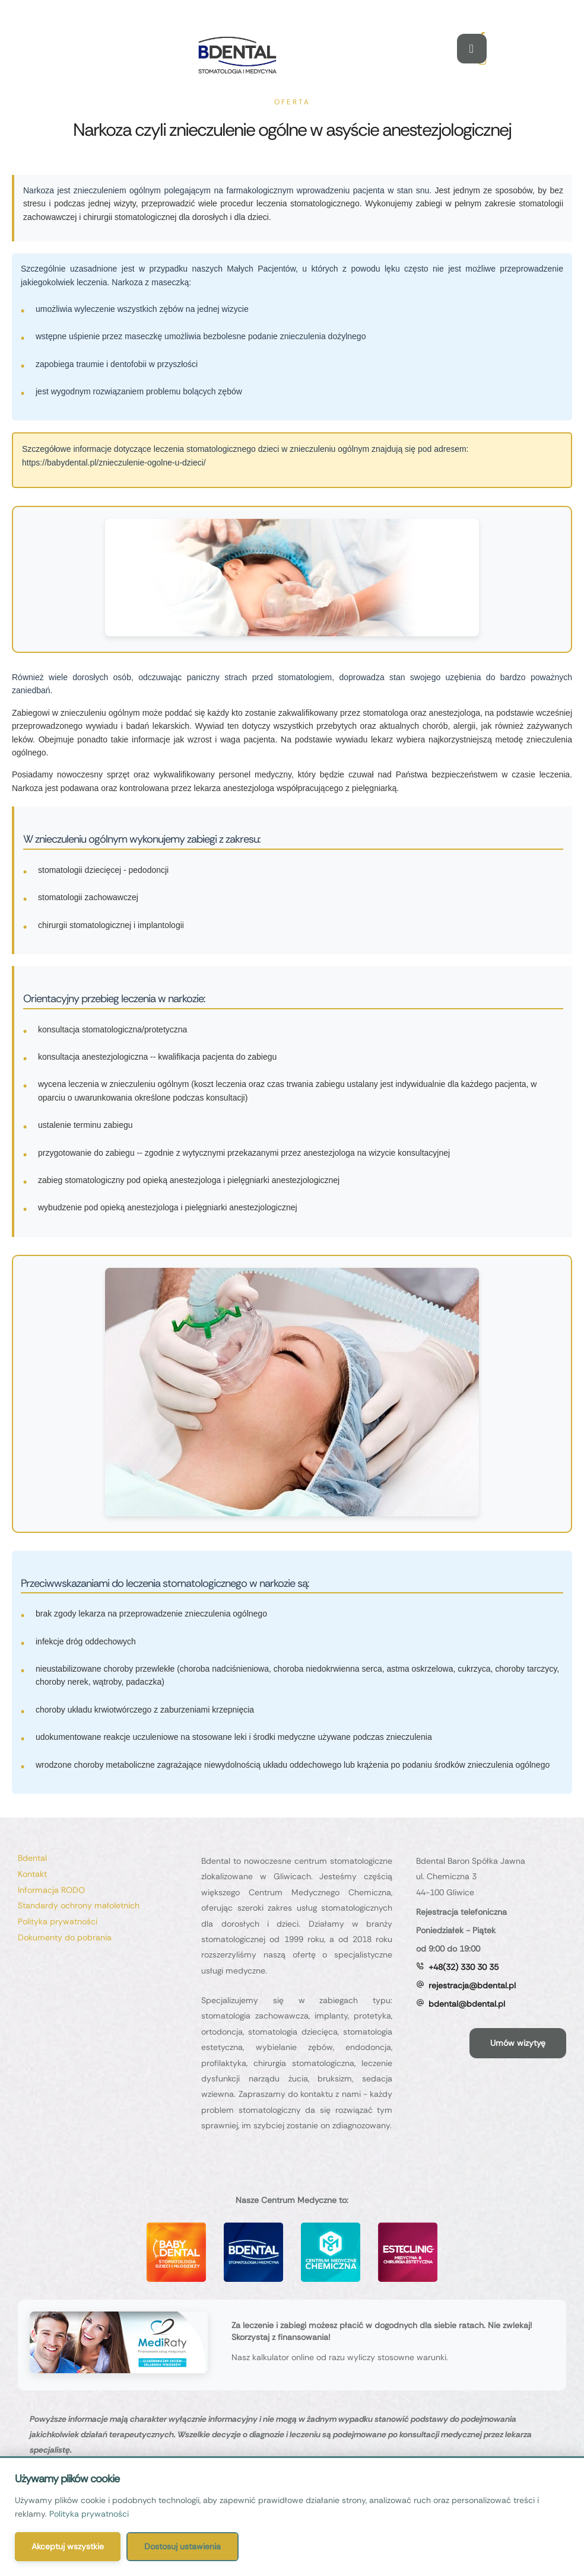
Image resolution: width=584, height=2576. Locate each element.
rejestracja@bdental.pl (472, 1985)
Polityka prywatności (89, 2513)
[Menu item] (103, 1858)
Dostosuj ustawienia (182, 2546)
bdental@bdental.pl (467, 2003)
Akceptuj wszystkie (67, 2546)
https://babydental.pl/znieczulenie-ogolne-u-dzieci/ (114, 462)
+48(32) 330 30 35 (464, 1967)
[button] (517, 2043)
